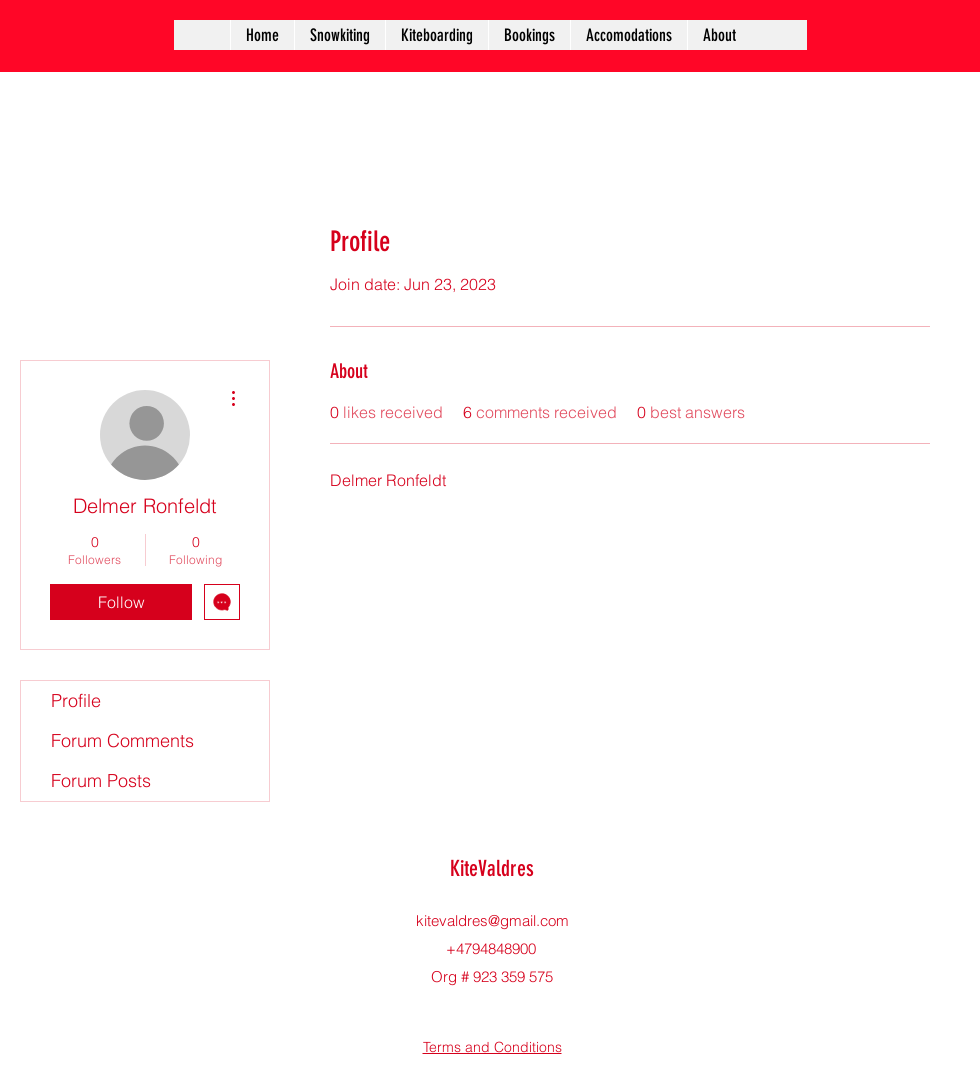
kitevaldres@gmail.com (492, 920)
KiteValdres (492, 868)
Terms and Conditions (492, 1047)
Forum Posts (101, 780)
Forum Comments (122, 740)
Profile (76, 700)
